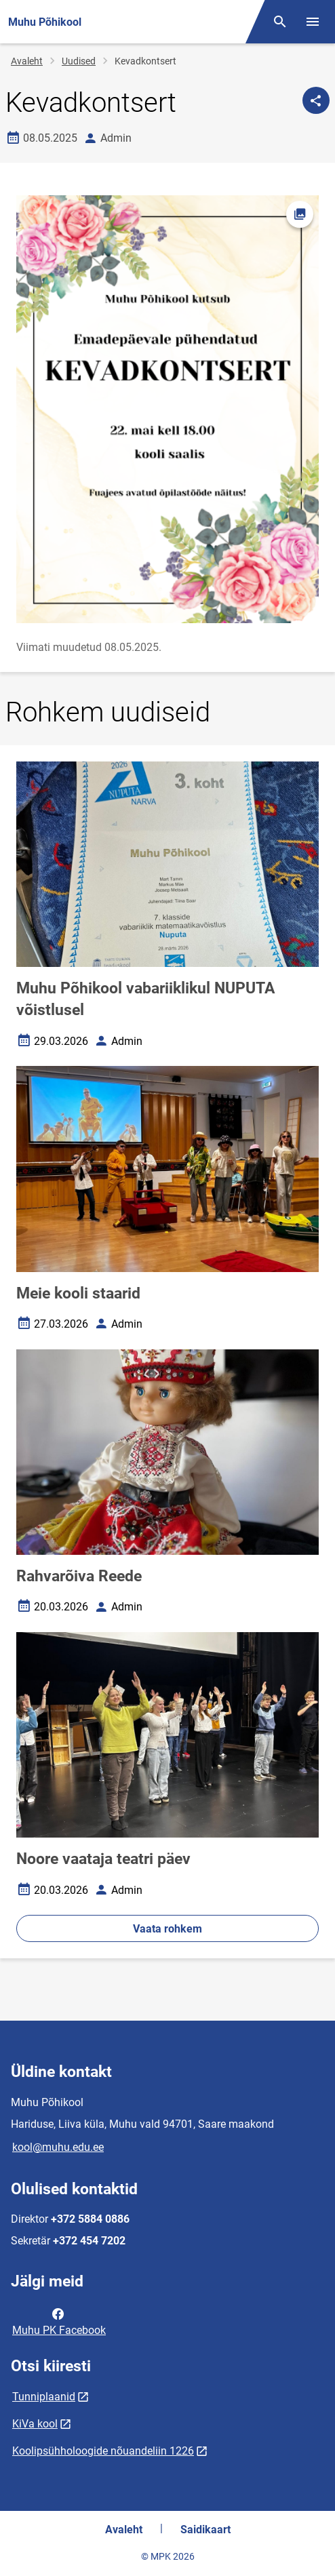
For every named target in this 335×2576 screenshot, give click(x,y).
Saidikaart (205, 2529)
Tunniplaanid (43, 2396)
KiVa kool (35, 2423)
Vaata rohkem (167, 1928)
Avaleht (27, 61)
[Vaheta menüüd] (312, 22)
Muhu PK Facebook (59, 2321)
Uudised (79, 61)
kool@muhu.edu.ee (58, 2147)
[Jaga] (316, 100)
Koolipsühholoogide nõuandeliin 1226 (103, 2450)
